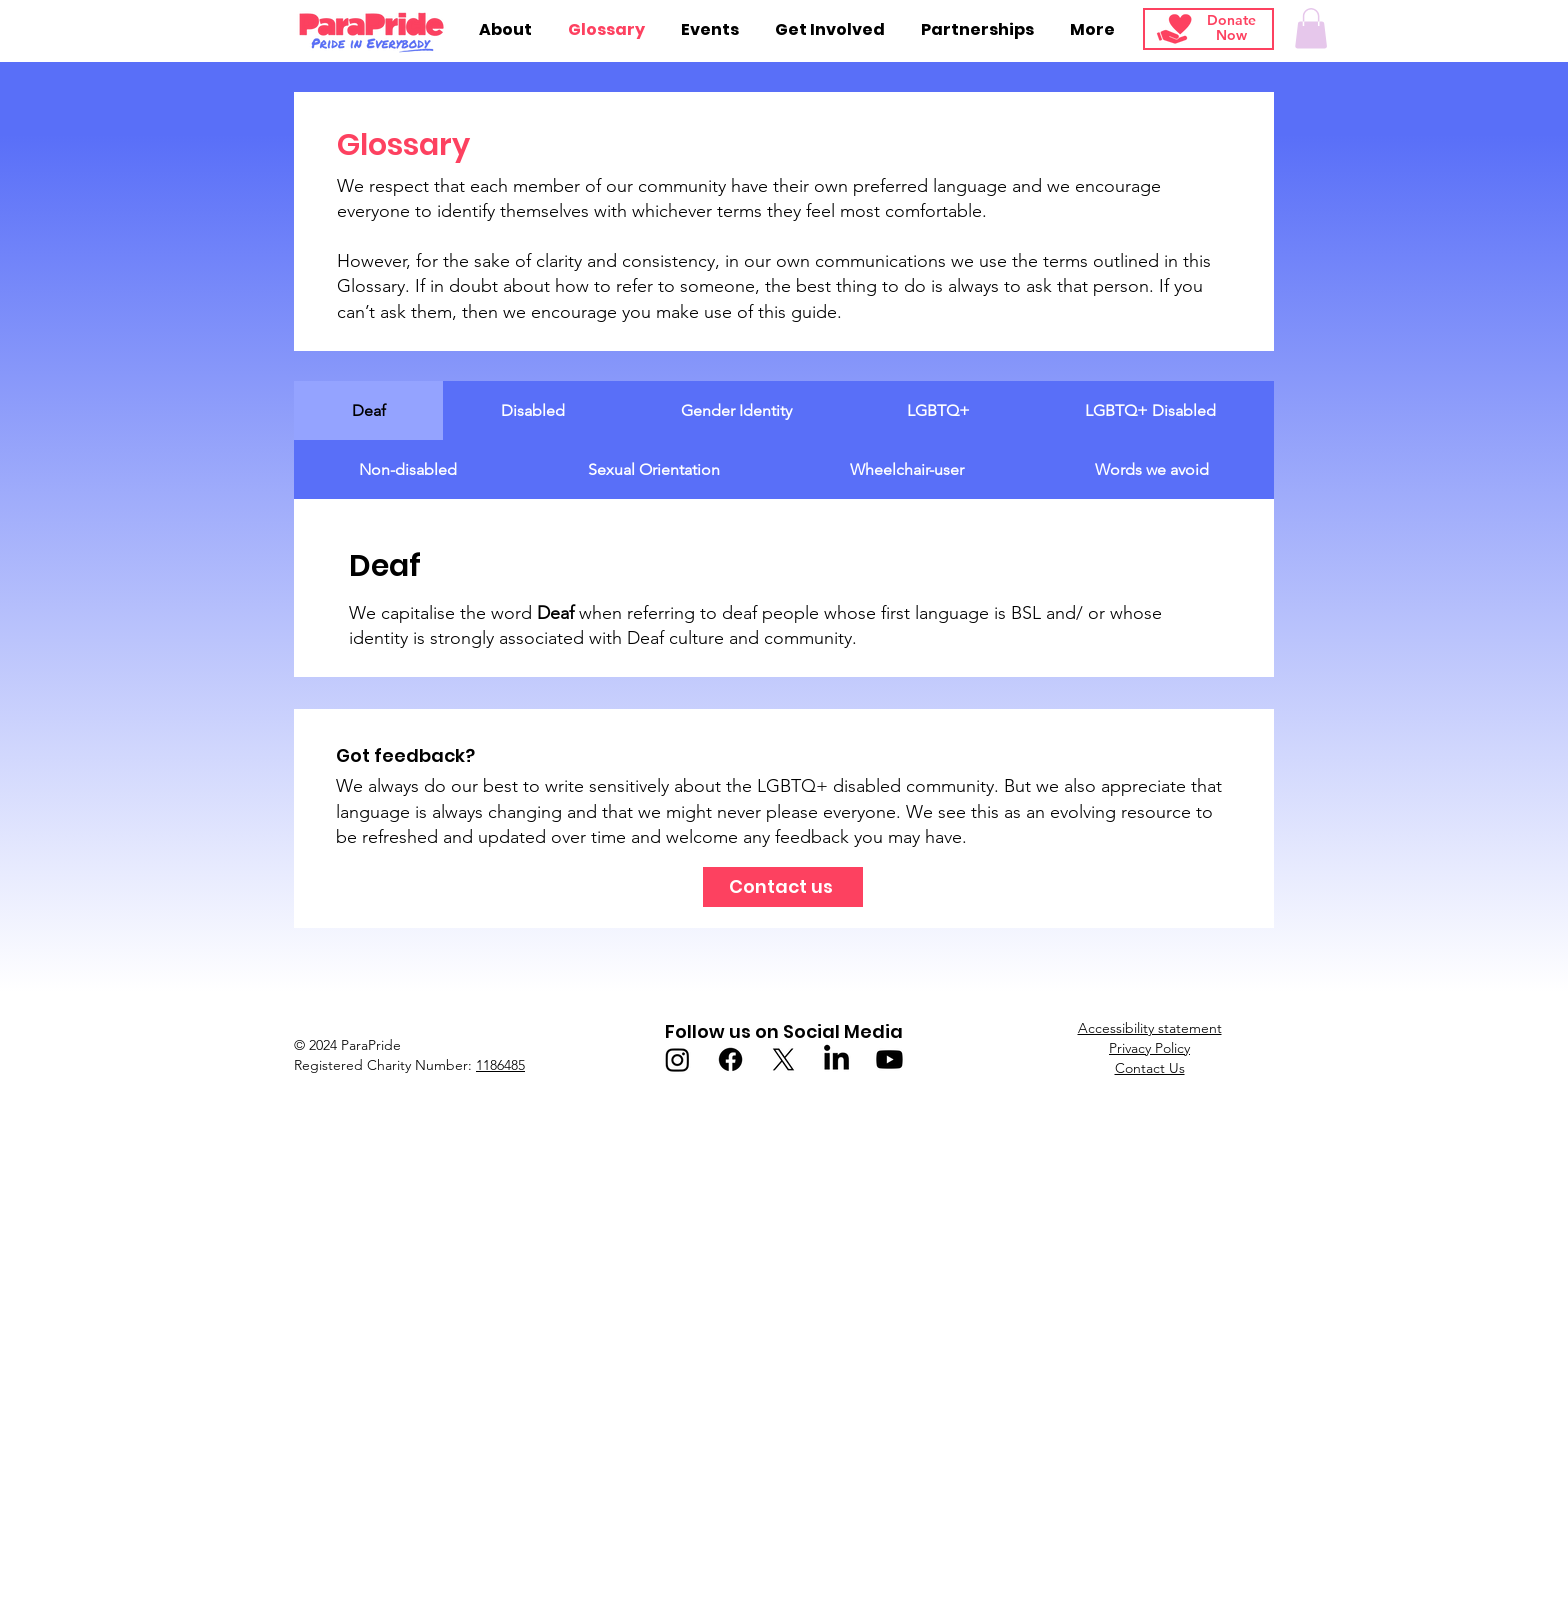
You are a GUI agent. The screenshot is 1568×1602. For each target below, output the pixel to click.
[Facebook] (730, 1059)
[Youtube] (889, 1059)
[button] (1311, 28)
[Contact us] (783, 887)
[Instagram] (677, 1059)
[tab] (368, 410)
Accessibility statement (1150, 1028)
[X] (783, 1059)
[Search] (1415, 31)
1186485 (500, 1065)
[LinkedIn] (836, 1059)
